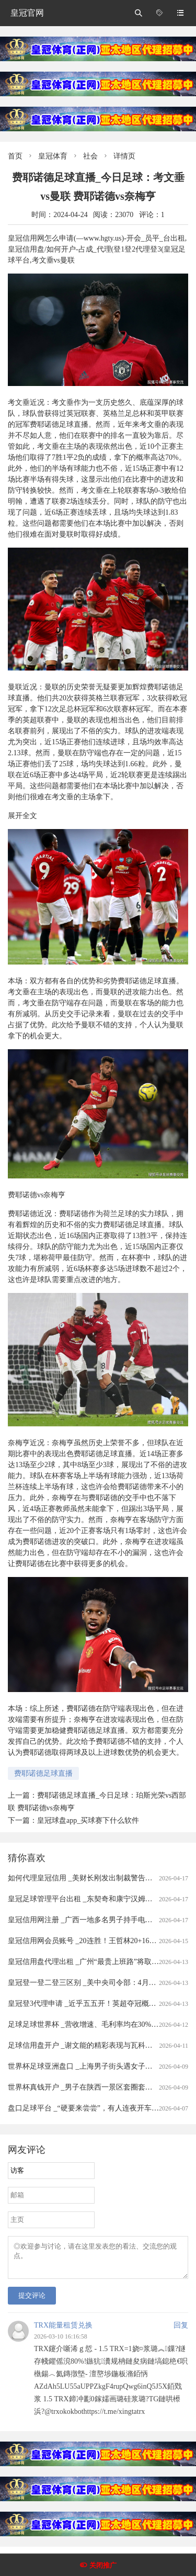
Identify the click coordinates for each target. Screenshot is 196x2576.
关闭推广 (103, 2565)
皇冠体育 (52, 156)
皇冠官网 (27, 12)
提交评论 (31, 2302)
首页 (15, 156)
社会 (90, 156)
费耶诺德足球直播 (43, 1773)
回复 (181, 2331)
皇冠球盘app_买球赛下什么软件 (88, 1820)
